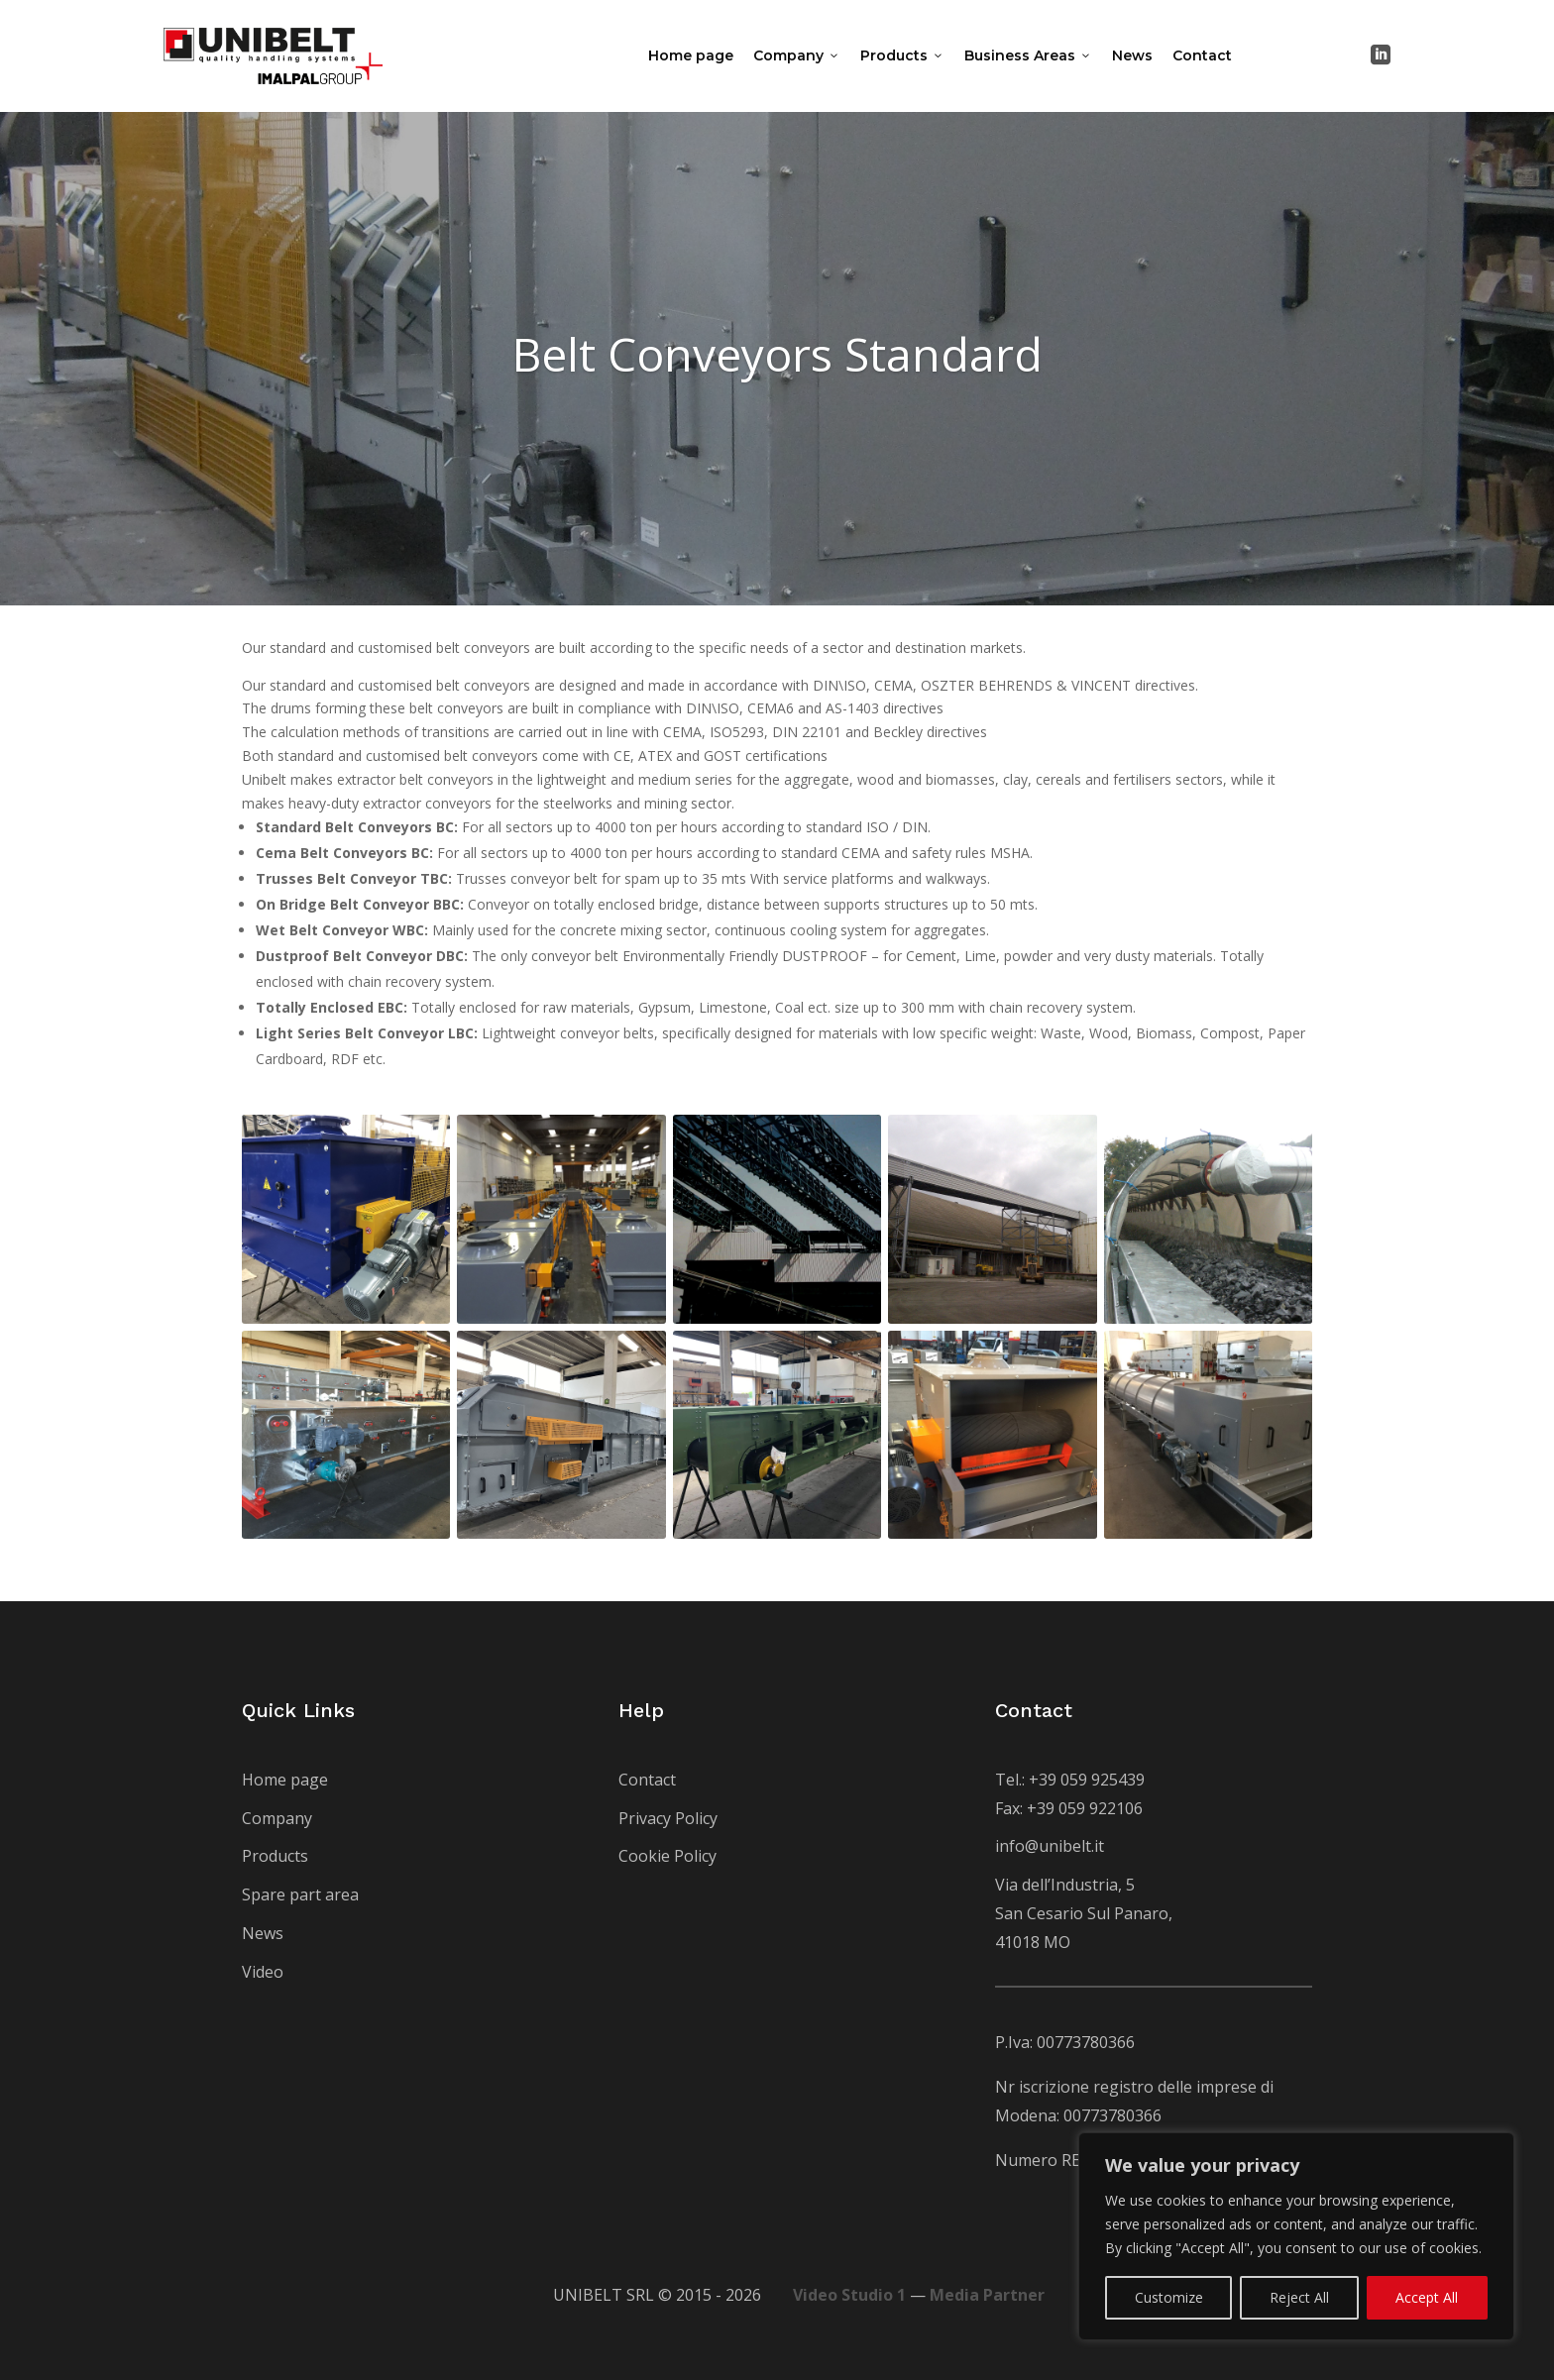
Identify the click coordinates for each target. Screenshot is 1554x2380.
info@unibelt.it (1049, 1846)
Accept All (1426, 2297)
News (1132, 55)
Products (902, 55)
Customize (1169, 2297)
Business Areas (1028, 55)
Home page (690, 55)
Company (796, 55)
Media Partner (987, 2295)
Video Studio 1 (849, 2295)
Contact (1202, 55)
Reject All (1299, 2297)
